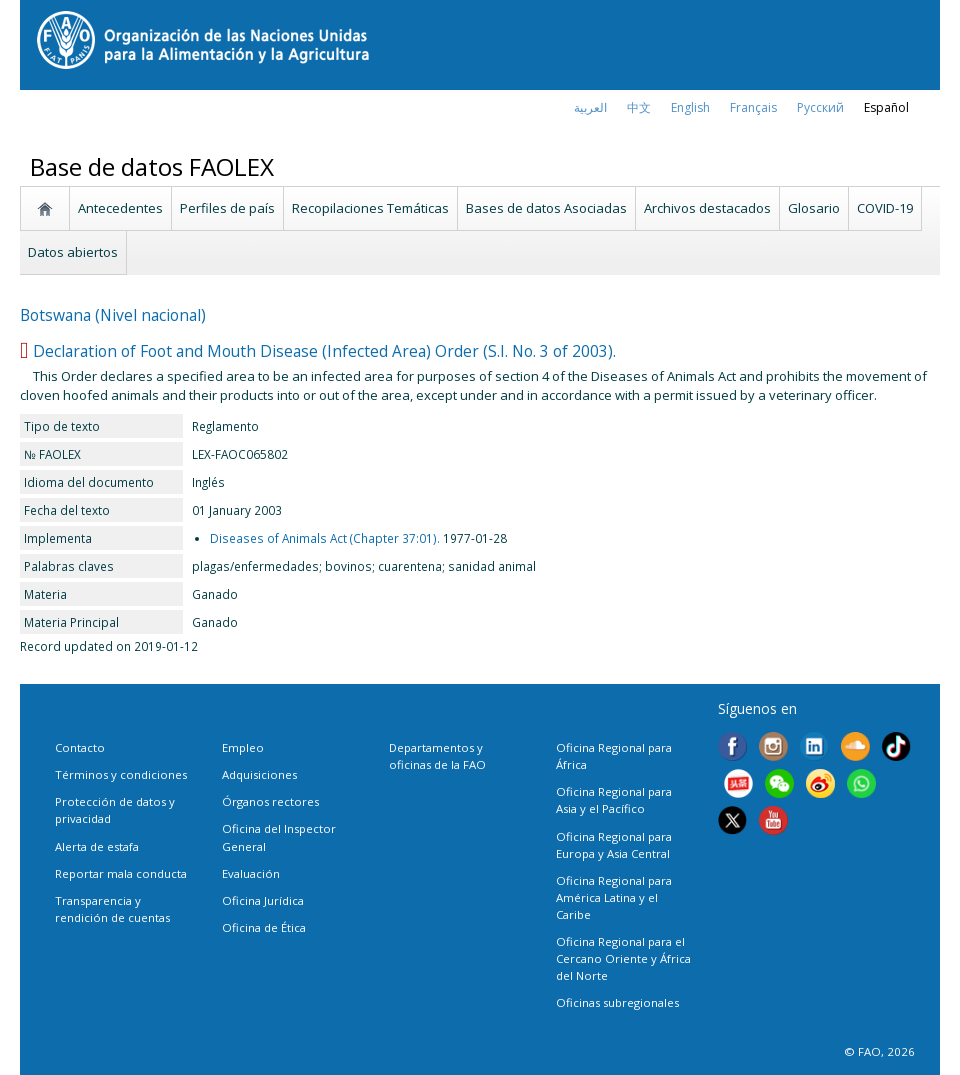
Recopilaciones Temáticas (370, 208)
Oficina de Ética (264, 927)
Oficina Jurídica (263, 900)
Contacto (80, 747)
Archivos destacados (707, 208)
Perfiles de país (227, 208)
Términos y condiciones (121, 774)
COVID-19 (885, 208)
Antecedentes (120, 208)
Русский (820, 107)
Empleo (243, 747)
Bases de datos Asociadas (546, 208)
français (753, 107)
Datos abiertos (73, 252)
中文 (639, 107)
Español (886, 107)
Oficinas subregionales (617, 1002)
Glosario (814, 208)
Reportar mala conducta (121, 873)
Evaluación (251, 873)
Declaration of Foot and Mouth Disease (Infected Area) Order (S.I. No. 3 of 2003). (324, 351)
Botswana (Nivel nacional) (113, 315)
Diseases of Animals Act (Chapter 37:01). (325, 538)
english (690, 107)
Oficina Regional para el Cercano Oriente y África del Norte (623, 958)
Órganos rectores (270, 801)
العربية (590, 107)
